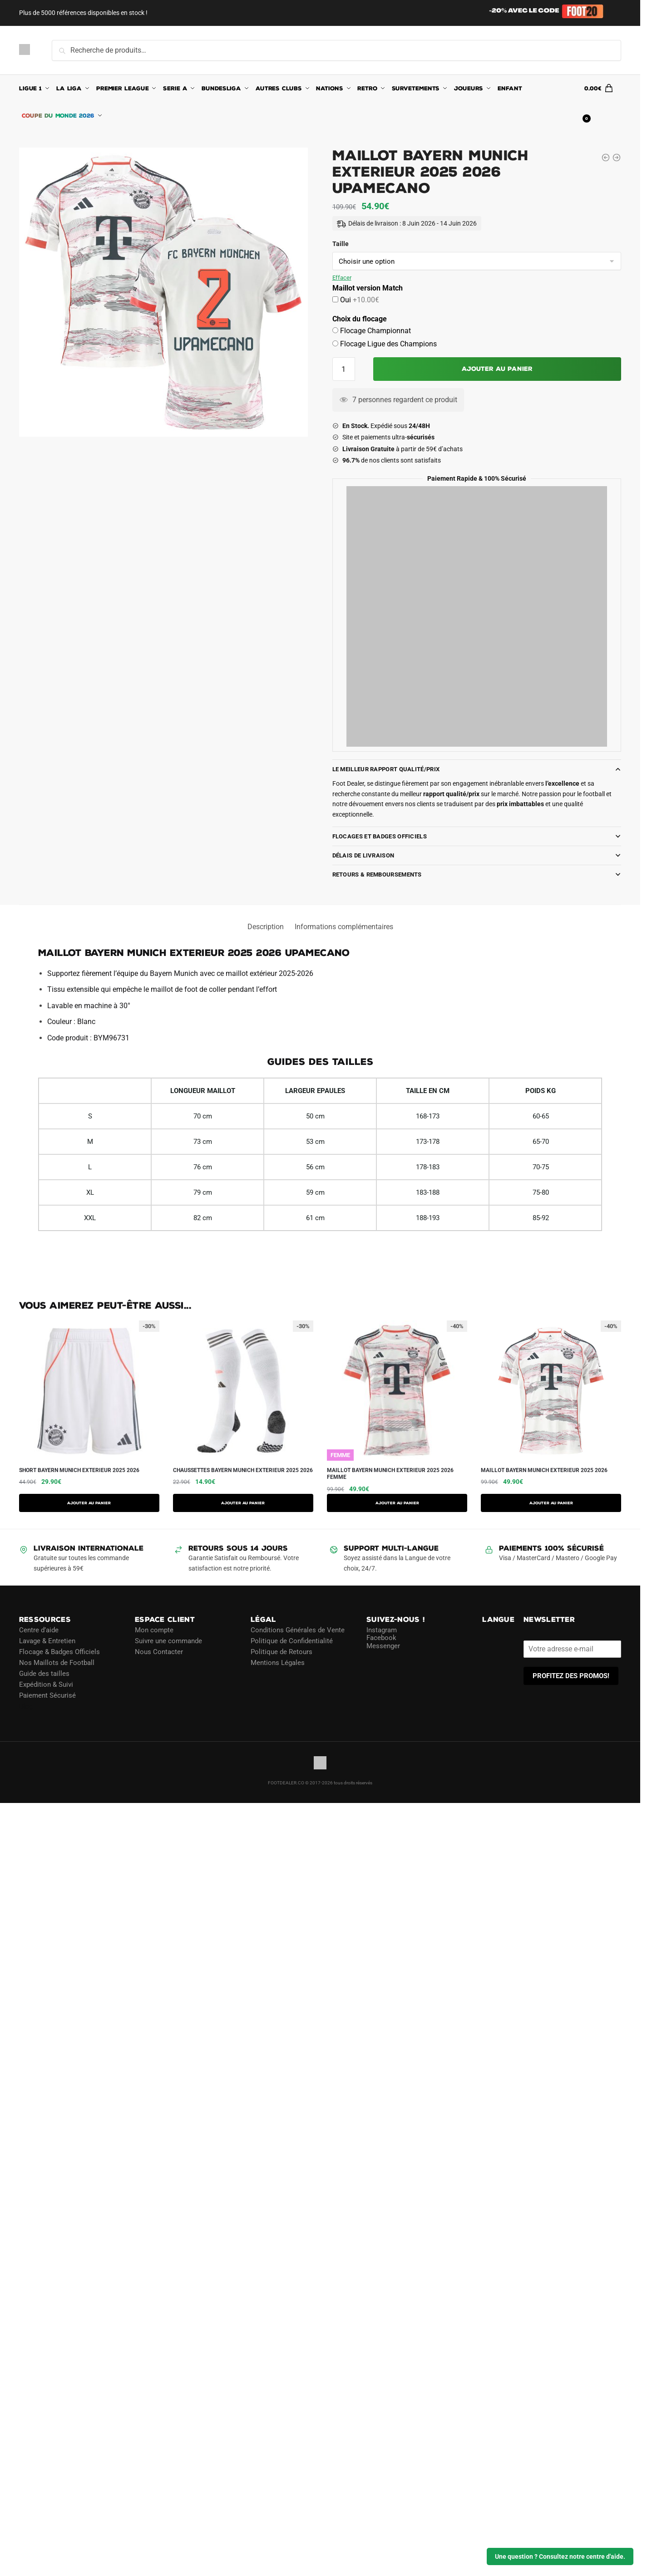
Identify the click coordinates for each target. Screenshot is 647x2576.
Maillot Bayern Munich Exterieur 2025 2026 (544, 1470)
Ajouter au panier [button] (243, 1503)
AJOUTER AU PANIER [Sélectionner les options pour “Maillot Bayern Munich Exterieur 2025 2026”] (551, 1503)
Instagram (381, 1630)
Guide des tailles (44, 1674)
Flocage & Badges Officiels (59, 1652)
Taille (340, 243)
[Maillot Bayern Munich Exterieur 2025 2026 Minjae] (605, 157)
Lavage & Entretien (47, 1641)
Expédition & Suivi (46, 1684)
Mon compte (154, 1630)
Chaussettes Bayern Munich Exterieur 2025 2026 (243, 1470)
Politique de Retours (281, 1652)
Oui (358, 300)
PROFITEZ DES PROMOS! (571, 1676)
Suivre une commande (168, 1641)
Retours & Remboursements (377, 874)
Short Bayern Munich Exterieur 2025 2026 (79, 1470)
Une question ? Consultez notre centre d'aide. (560, 2556)
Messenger (383, 1646)
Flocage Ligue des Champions (387, 344)
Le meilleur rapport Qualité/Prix (386, 769)
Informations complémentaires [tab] (344, 926)
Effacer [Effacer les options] (341, 277)
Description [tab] (265, 926)
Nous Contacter (159, 1652)
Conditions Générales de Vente (298, 1630)
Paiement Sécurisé (47, 1695)
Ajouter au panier (497, 368)
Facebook (381, 1638)
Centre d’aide (39, 1630)
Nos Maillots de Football (56, 1663)
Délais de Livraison (363, 855)
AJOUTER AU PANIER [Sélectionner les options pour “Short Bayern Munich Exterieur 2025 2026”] (89, 1503)
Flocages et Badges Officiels (379, 836)
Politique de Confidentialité (292, 1641)
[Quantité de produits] (343, 369)
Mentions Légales (278, 1663)
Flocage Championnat (374, 330)
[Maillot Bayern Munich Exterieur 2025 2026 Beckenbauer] (616, 157)
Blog (26, 1706)
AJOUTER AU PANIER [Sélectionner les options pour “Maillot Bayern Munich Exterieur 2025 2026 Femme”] (397, 1503)
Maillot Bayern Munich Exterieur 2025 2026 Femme (390, 1474)
